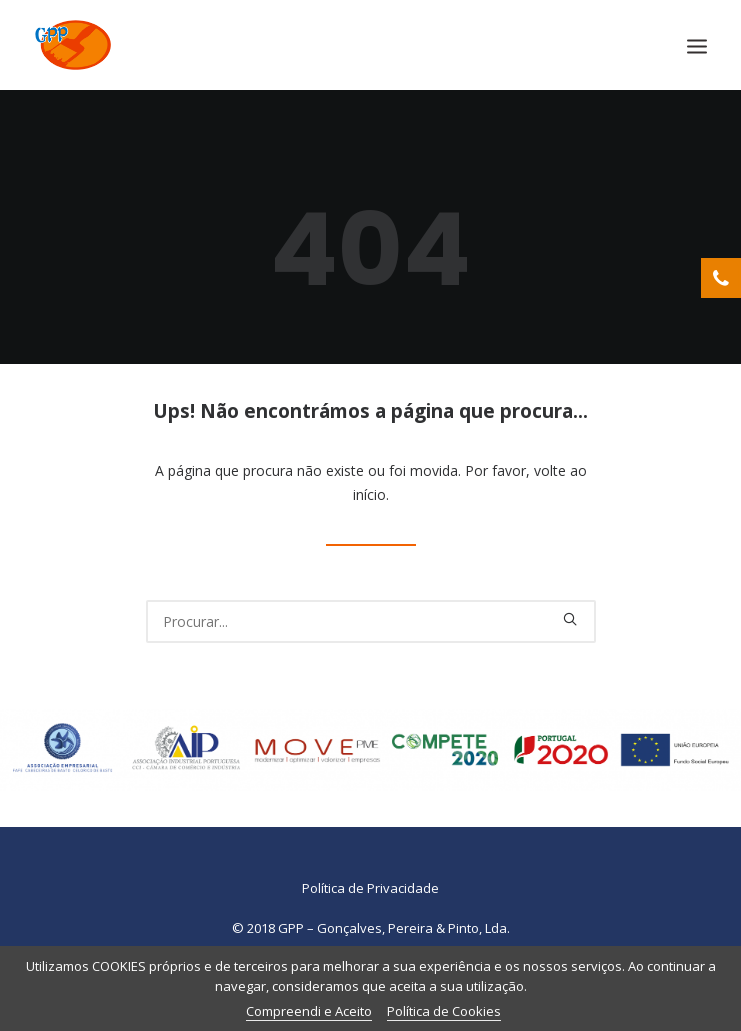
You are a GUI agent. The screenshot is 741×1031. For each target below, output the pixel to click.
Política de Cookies (444, 1011)
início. (371, 494)
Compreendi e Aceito (309, 1011)
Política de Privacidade (370, 888)
